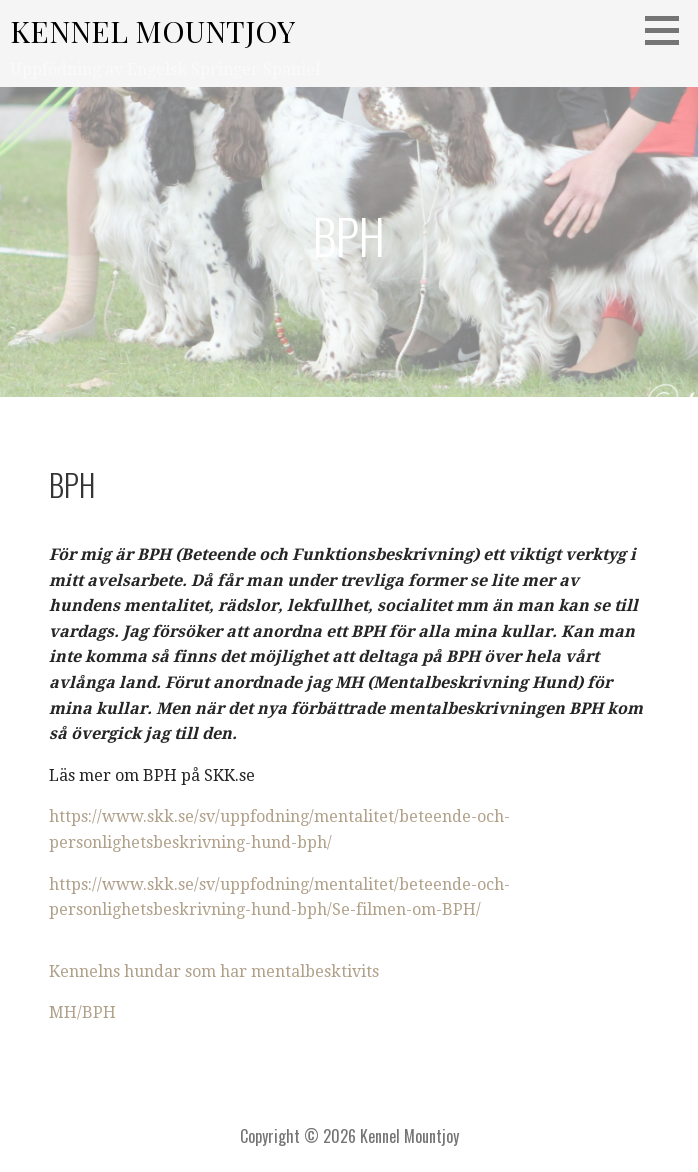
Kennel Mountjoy (152, 31)
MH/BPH (82, 1012)
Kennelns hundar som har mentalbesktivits (214, 971)
